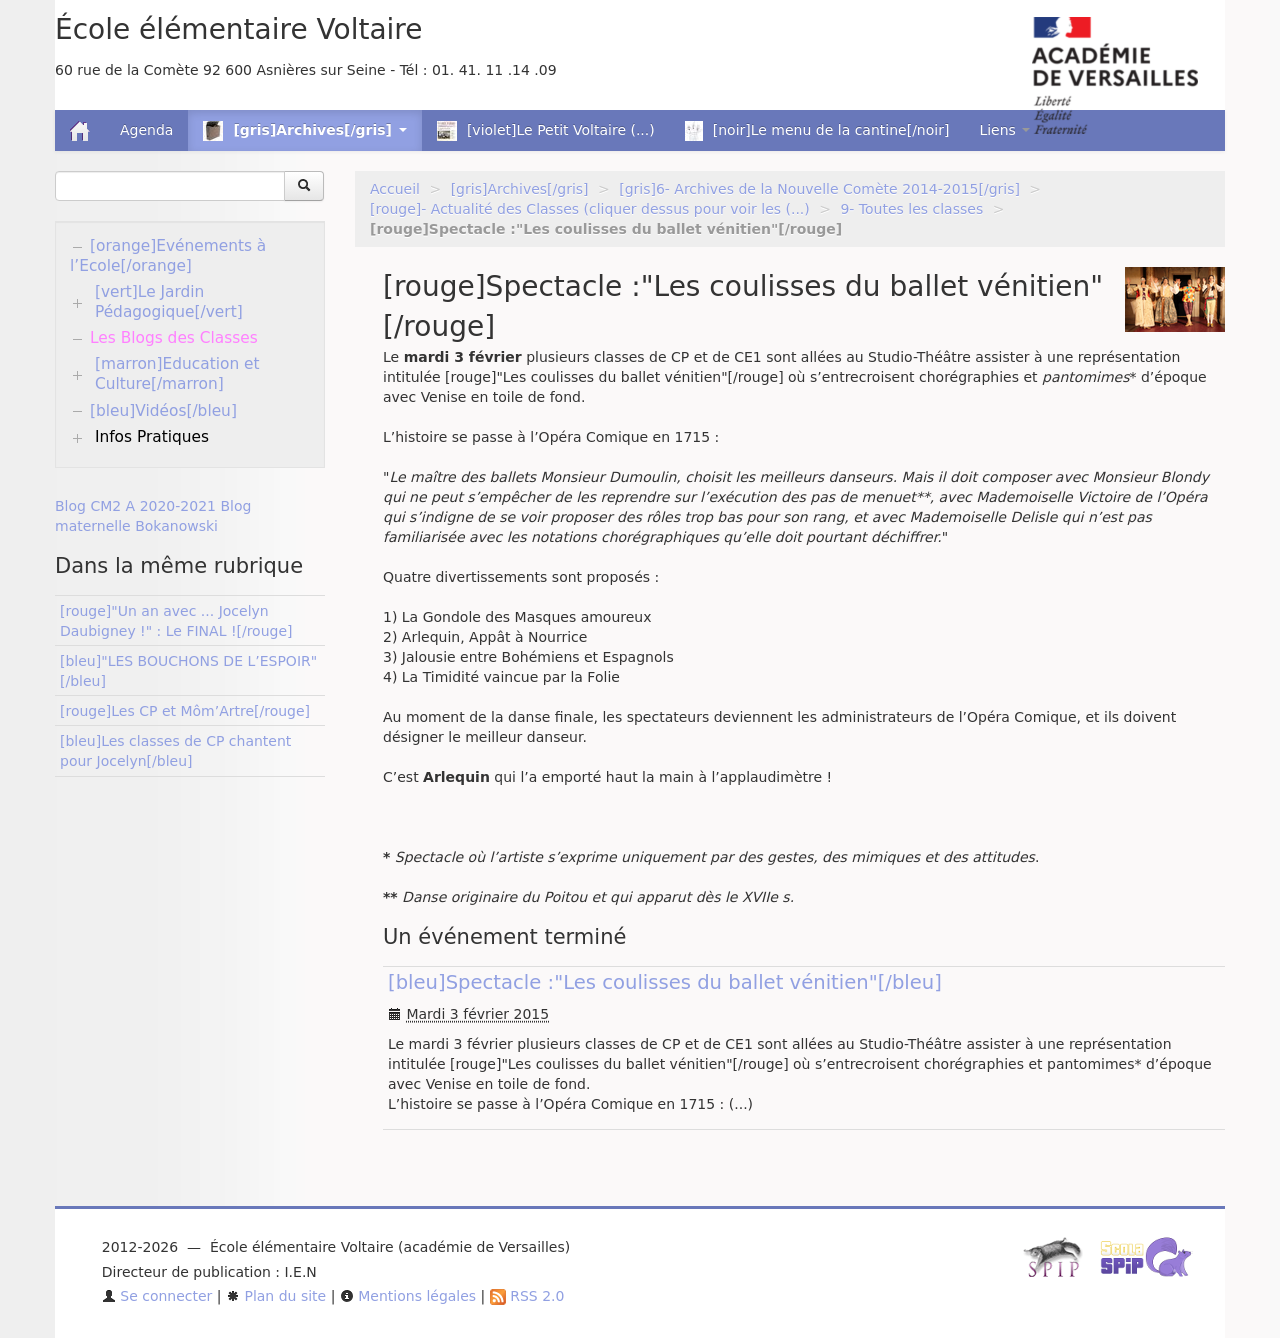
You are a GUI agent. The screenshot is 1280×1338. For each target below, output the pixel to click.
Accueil (395, 189)
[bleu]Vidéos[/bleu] (163, 411)
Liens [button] (1004, 130)
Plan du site (276, 1296)
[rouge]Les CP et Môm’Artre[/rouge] (185, 711)
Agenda (146, 130)
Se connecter (157, 1296)
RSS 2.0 (527, 1296)
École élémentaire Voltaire (238, 29)
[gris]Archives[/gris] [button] (304, 131)
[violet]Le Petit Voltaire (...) (546, 131)
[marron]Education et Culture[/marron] (177, 374)
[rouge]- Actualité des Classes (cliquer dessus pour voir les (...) (590, 209)
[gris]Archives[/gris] (520, 189)
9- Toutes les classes (911, 209)
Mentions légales (408, 1296)
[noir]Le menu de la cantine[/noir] (817, 131)
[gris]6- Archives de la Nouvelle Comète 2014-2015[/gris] (819, 189)
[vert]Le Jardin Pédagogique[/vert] (169, 302)
